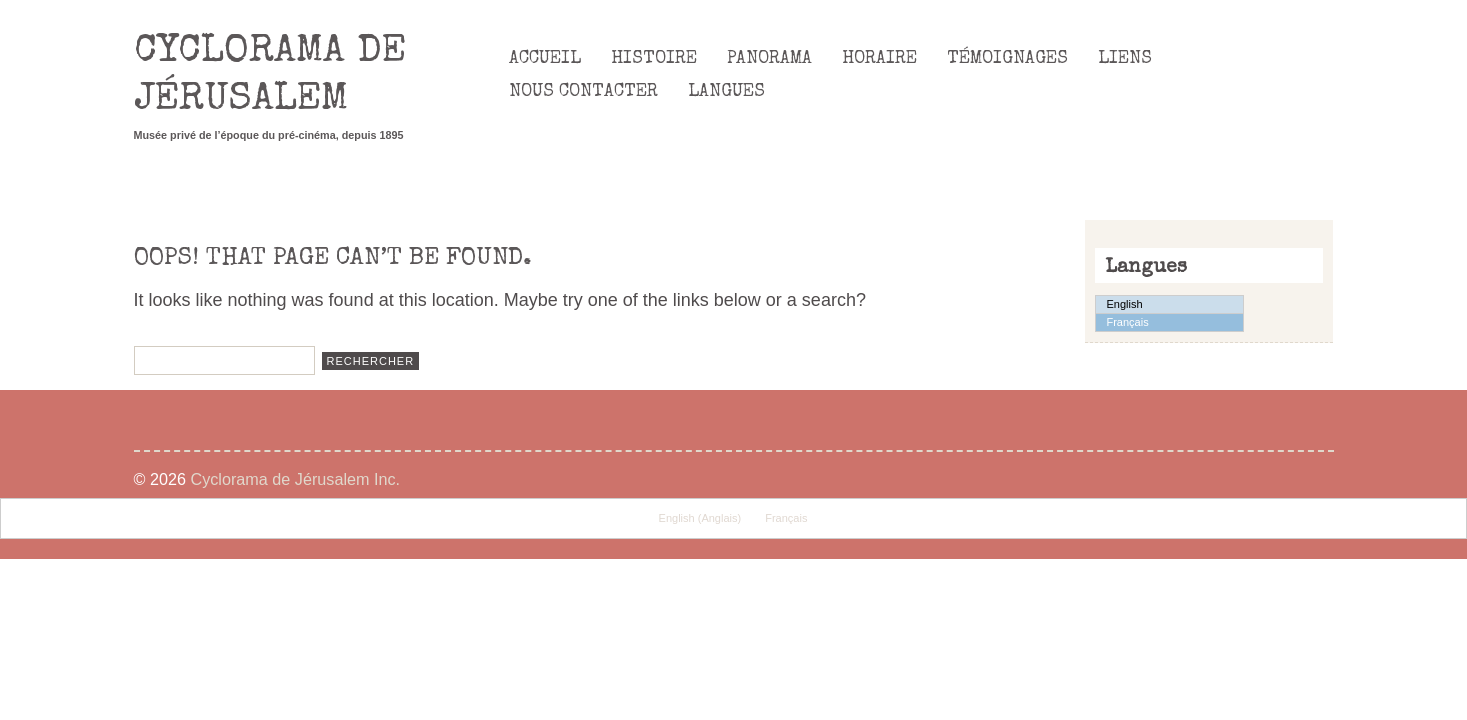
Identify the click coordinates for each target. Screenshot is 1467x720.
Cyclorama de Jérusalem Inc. (295, 479)
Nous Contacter (583, 92)
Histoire (654, 59)
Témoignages (1007, 59)
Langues (726, 92)
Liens (1125, 59)
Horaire (879, 59)
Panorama (769, 59)
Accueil (545, 59)
